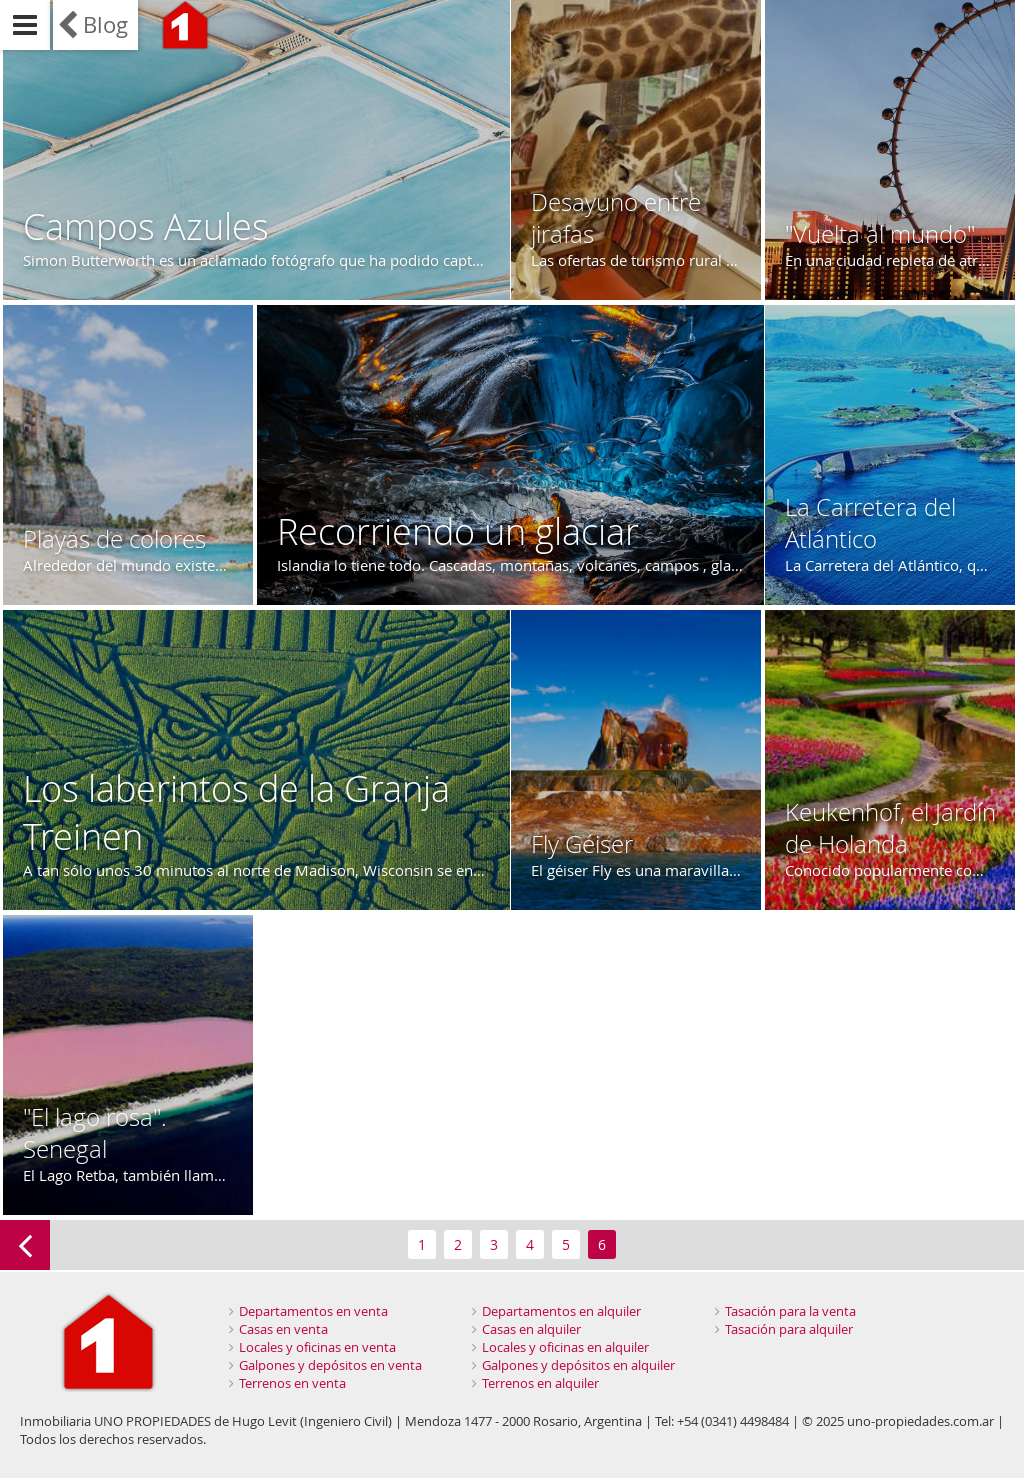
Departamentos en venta (313, 1311)
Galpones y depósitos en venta (330, 1365)
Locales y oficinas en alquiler (565, 1347)
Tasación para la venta (790, 1311)
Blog (105, 24)
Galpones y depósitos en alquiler (578, 1365)
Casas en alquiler (531, 1329)
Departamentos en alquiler (561, 1311)
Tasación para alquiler (789, 1329)
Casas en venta (283, 1329)
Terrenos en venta (292, 1383)
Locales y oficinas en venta (317, 1347)
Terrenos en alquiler (540, 1383)
